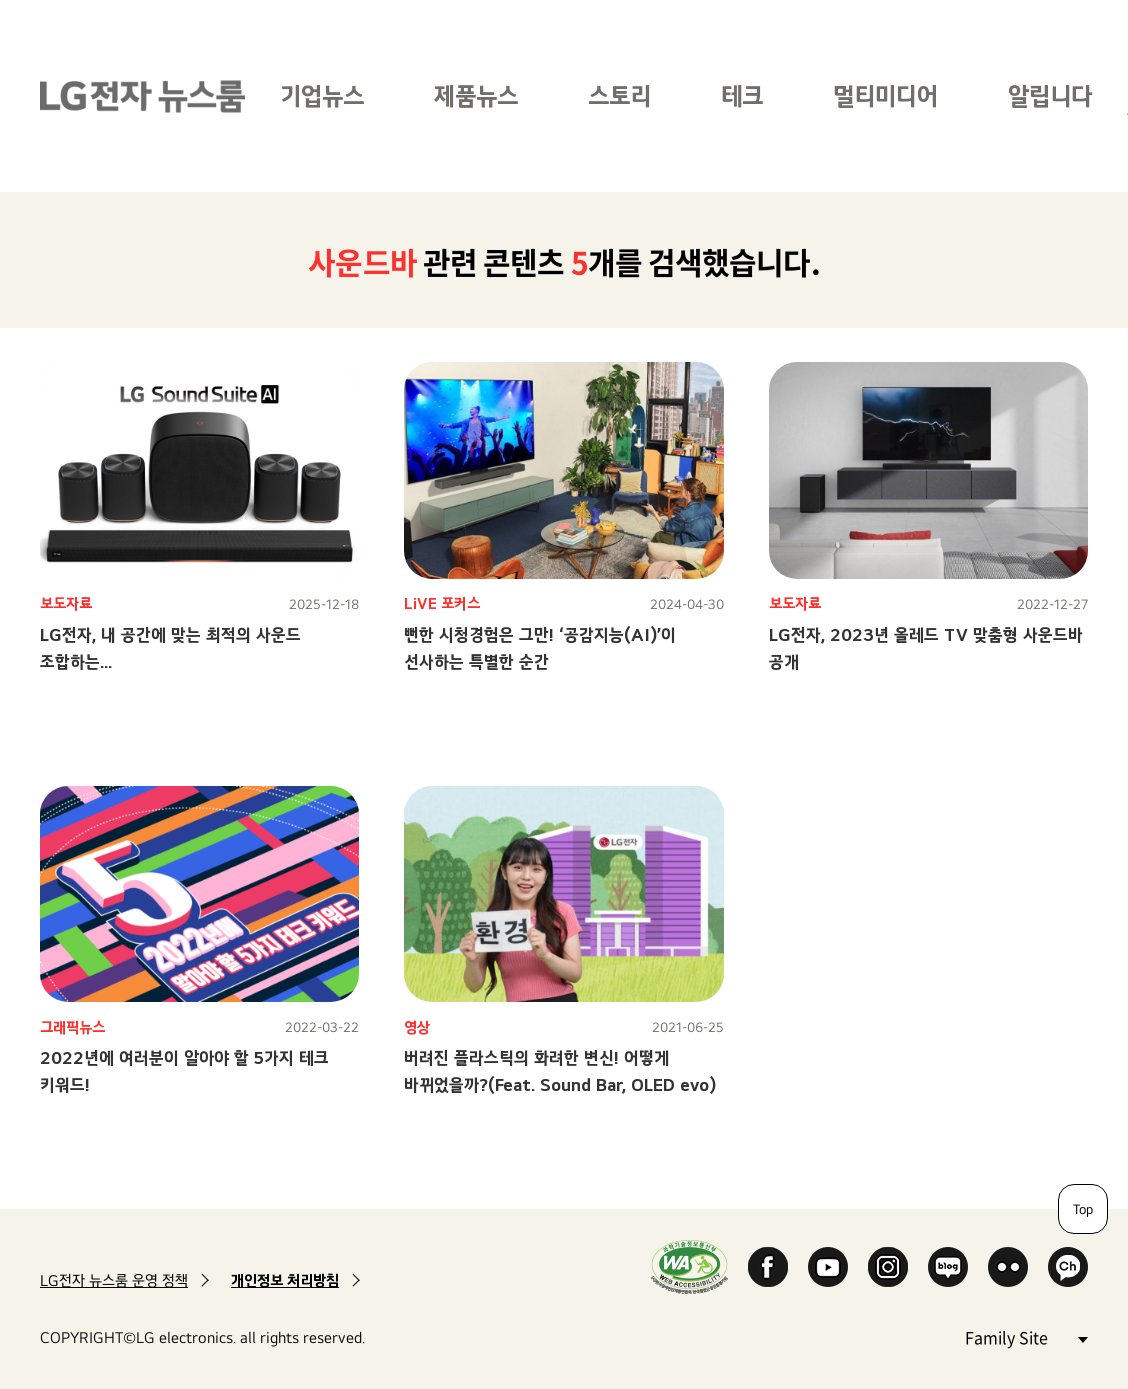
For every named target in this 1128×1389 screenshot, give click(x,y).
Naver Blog (948, 1267)
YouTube (828, 1267)
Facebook (768, 1267)
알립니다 (1050, 95)
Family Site (1026, 1336)
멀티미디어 (885, 95)
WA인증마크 (689, 1266)
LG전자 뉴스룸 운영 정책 (114, 1280)
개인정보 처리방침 (285, 1280)
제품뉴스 (476, 95)
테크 (742, 95)
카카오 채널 (1068, 1267)
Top (1083, 1209)
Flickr (1008, 1267)
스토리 (619, 95)
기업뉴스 (322, 95)
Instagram (888, 1267)
